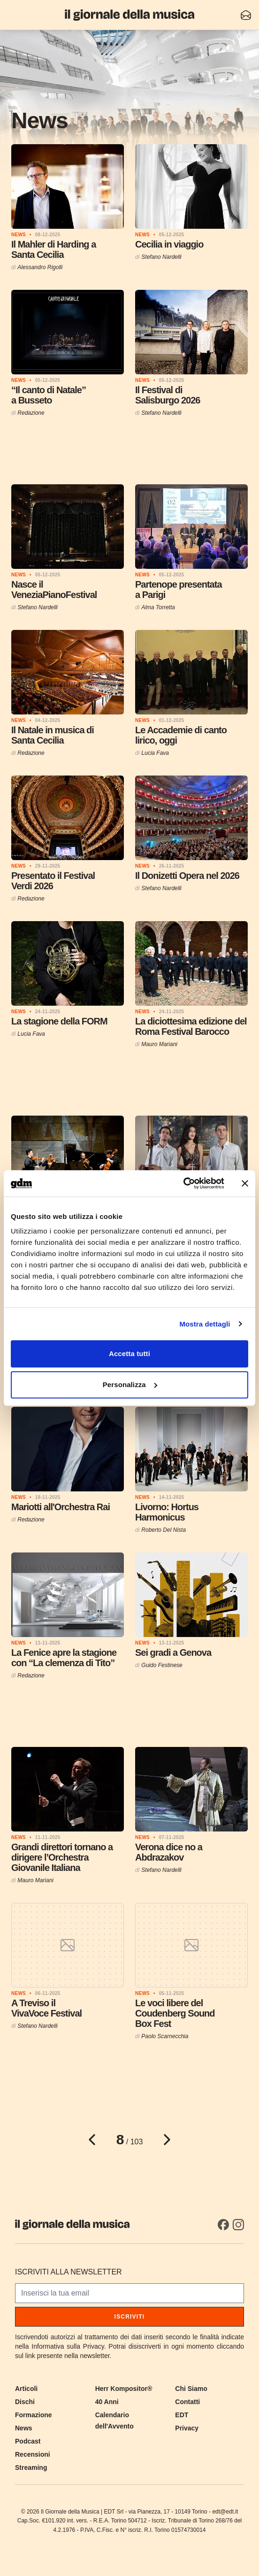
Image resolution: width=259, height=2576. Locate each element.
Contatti (187, 2401)
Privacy (186, 2428)
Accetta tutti (129, 1354)
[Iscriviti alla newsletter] (245, 15)
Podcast (27, 2441)
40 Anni (107, 2401)
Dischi (25, 2401)
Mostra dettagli (204, 1324)
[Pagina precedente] (92, 2139)
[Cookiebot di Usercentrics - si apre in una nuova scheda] (183, 1183)
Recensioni (32, 2454)
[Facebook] (223, 2224)
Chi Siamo (191, 2388)
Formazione (33, 2415)
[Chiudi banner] (245, 1183)
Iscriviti (129, 2316)
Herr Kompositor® (123, 2388)
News (23, 2428)
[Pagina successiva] (167, 2139)
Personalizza (130, 1385)
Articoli (26, 2388)
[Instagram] (238, 2224)
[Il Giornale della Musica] (129, 15)
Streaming (31, 2467)
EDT (181, 2415)
